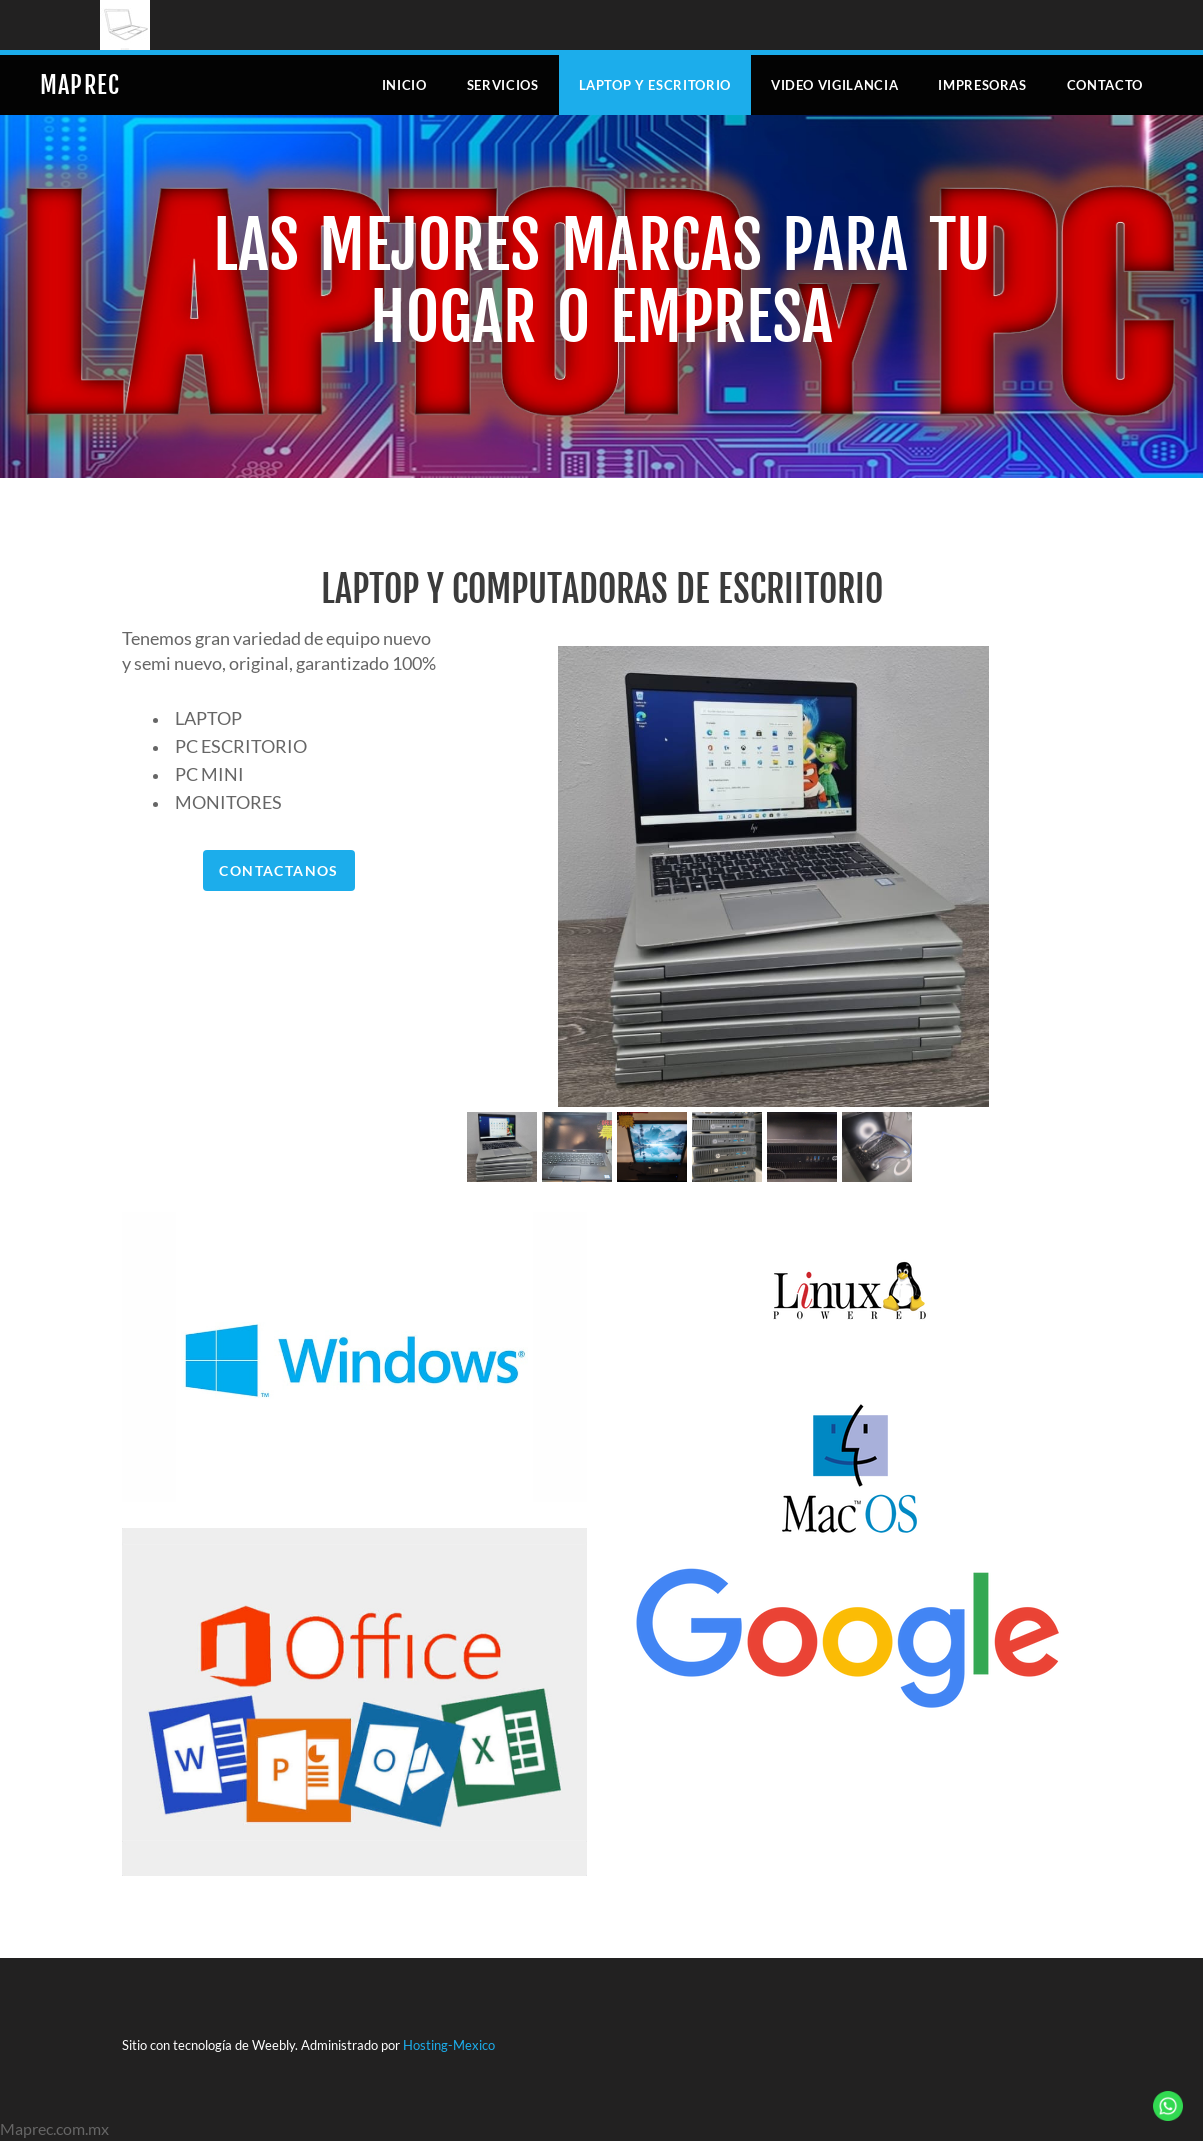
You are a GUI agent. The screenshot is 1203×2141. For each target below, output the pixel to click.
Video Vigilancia (834, 85)
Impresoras (982, 85)
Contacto (1105, 85)
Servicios (503, 85)
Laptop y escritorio (655, 85)
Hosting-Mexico (449, 2045)
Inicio (404, 85)
